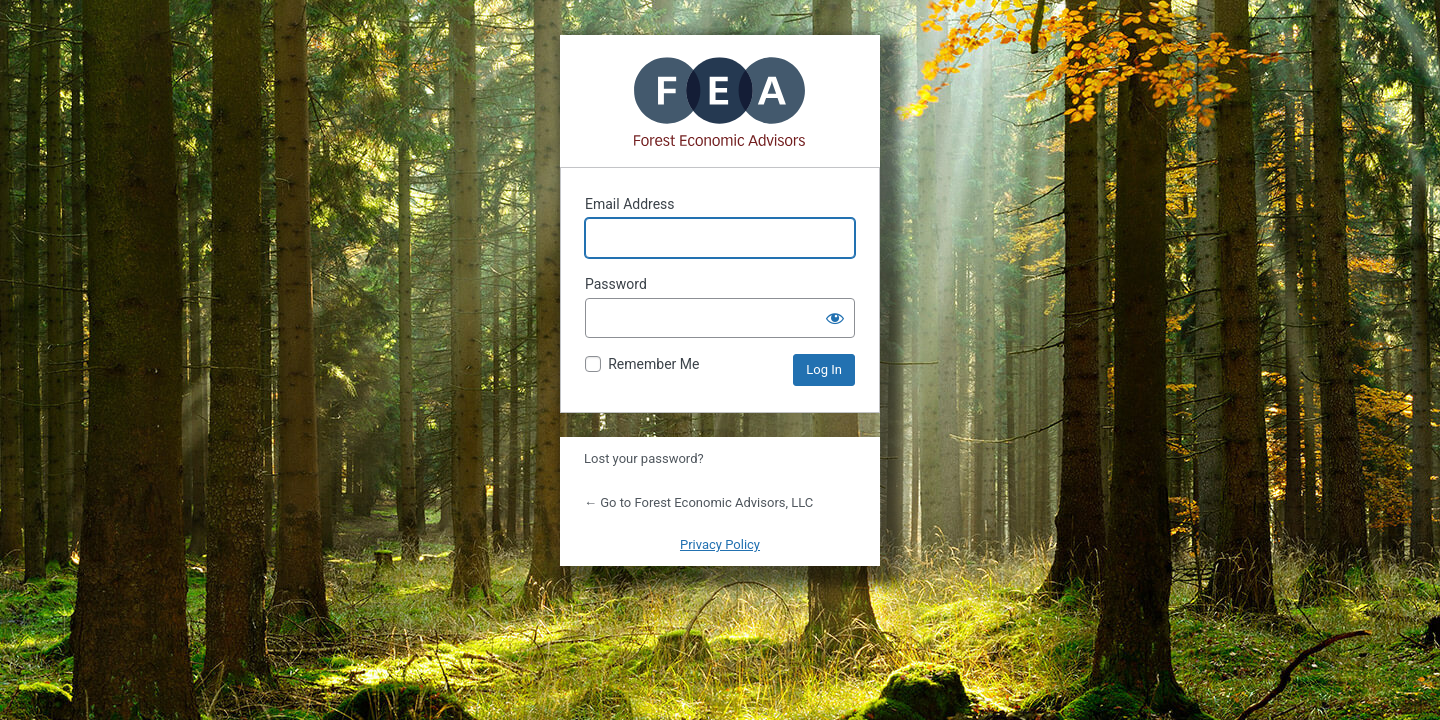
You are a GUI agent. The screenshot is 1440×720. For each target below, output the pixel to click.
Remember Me (653, 364)
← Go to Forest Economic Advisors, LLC (698, 502)
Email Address (630, 204)
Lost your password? (644, 458)
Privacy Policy (720, 544)
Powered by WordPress (720, 101)
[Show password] (835, 318)
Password (616, 284)
